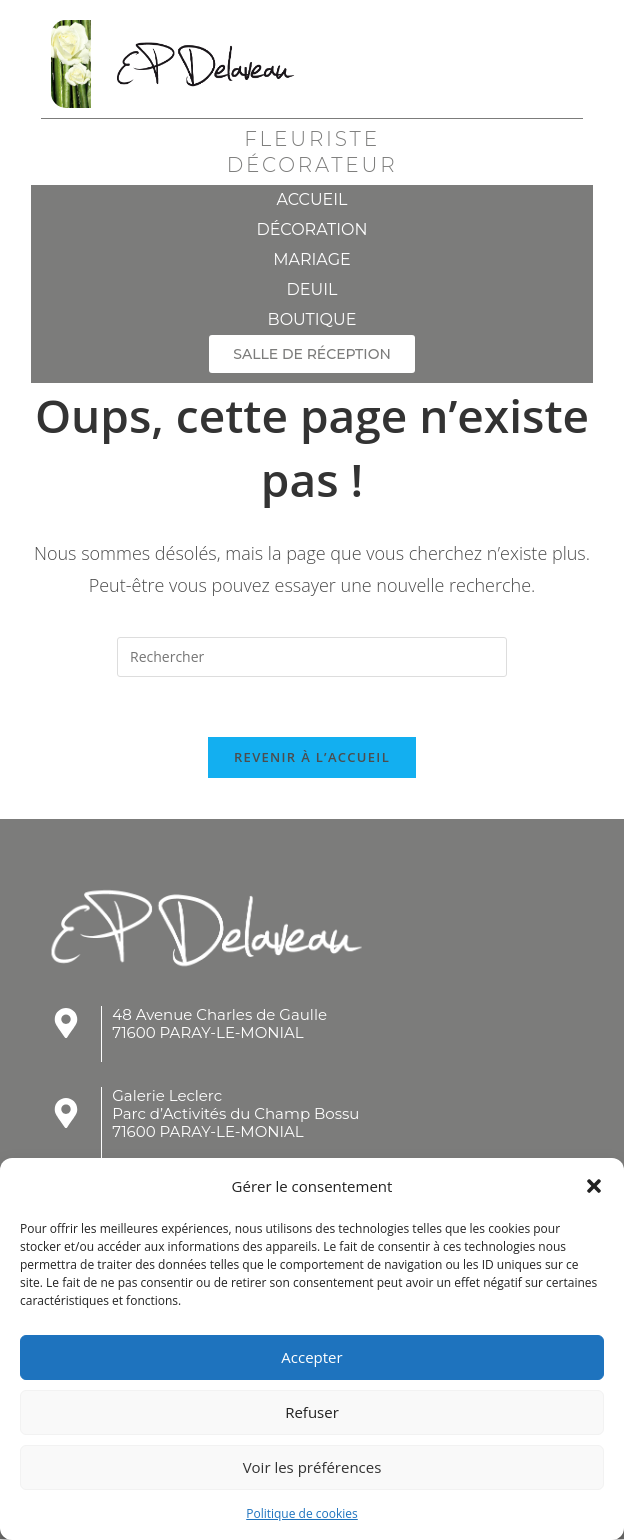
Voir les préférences (312, 1467)
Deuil (312, 289)
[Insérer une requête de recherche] (312, 657)
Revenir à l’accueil (312, 758)
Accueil (311, 199)
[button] (594, 1186)
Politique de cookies (302, 1513)
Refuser (312, 1412)
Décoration (311, 229)
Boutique (312, 319)
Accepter (311, 1357)
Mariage (312, 259)
